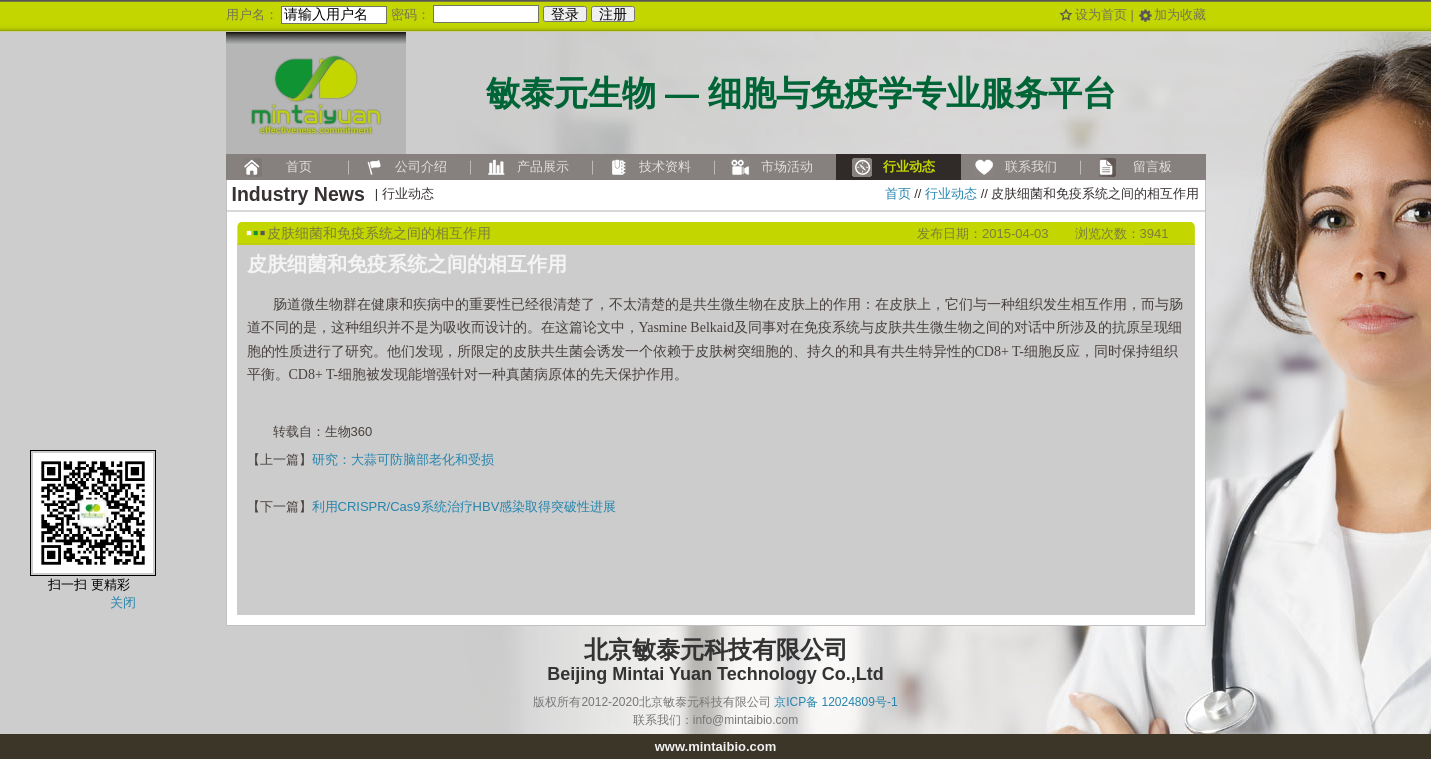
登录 (565, 14)
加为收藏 (1180, 14)
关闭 (123, 602)
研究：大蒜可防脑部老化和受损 (403, 459)
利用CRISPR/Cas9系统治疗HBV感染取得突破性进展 (464, 506)
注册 (613, 14)
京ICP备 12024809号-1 (835, 702)
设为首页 (1101, 14)
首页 (898, 193)
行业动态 (951, 193)
